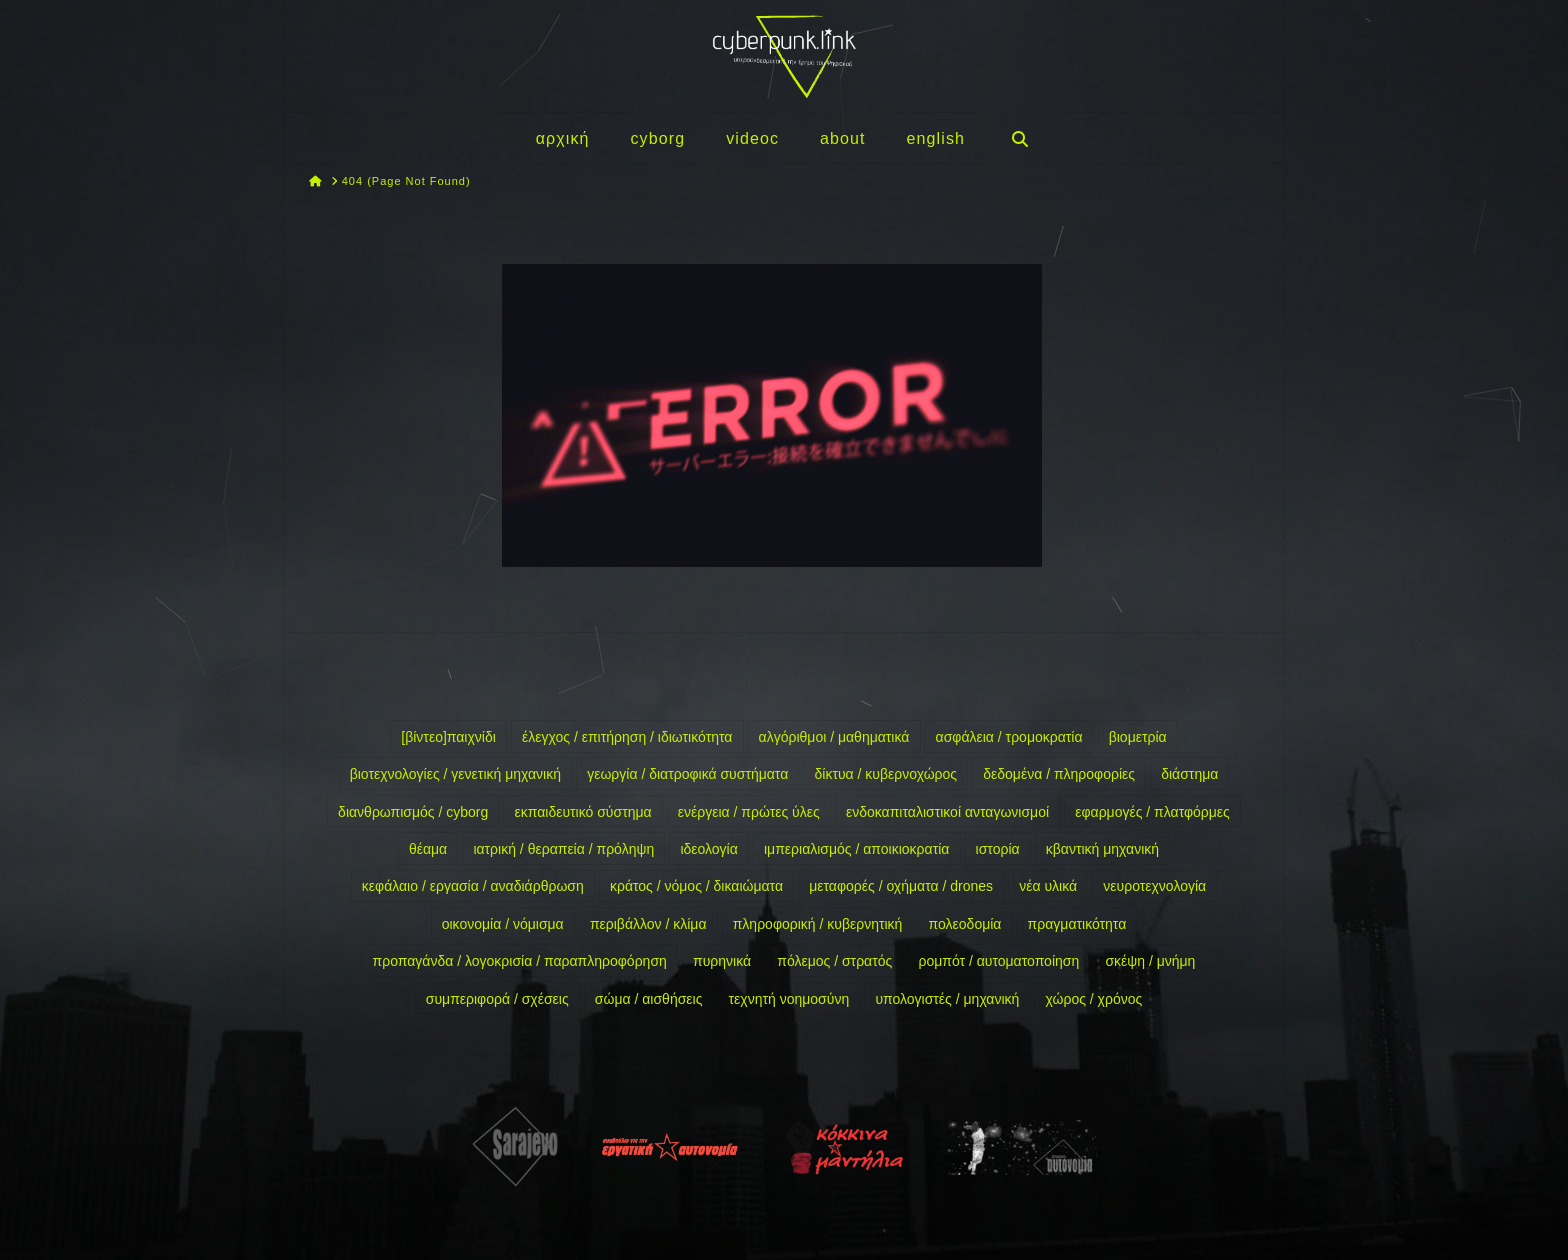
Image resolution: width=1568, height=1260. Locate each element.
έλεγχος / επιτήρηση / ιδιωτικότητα (627, 737)
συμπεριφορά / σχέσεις (497, 999)
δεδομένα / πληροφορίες (1059, 774)
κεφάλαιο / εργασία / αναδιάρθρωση (473, 886)
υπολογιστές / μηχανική (947, 999)
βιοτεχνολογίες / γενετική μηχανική (455, 774)
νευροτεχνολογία (1154, 886)
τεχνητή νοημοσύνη (789, 999)
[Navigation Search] (1019, 138)
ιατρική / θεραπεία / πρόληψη (563, 849)
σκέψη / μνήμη (1150, 961)
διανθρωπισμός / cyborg (413, 812)
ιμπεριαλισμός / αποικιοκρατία (856, 849)
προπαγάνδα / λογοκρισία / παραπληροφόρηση (520, 961)
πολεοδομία (965, 924)
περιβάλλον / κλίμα (648, 924)
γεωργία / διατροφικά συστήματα (687, 774)
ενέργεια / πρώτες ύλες (749, 812)
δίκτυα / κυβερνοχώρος (885, 774)
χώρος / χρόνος (1094, 999)
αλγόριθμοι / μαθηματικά (834, 737)
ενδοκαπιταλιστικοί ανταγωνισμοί (947, 812)
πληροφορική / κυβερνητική (818, 924)
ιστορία (998, 849)
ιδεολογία (708, 849)
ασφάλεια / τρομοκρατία (1009, 737)
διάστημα (1189, 774)
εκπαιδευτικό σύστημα (582, 812)
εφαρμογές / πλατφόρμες (1152, 812)
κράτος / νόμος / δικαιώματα (696, 886)
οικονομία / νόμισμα (503, 924)
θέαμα (428, 849)
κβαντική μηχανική (1102, 849)
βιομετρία (1138, 737)
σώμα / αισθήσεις (649, 999)
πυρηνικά (722, 961)
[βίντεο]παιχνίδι (448, 737)
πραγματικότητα (1077, 924)
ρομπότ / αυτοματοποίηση (998, 961)
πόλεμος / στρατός (834, 961)
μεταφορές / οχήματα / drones (901, 886)
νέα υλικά (1048, 886)
